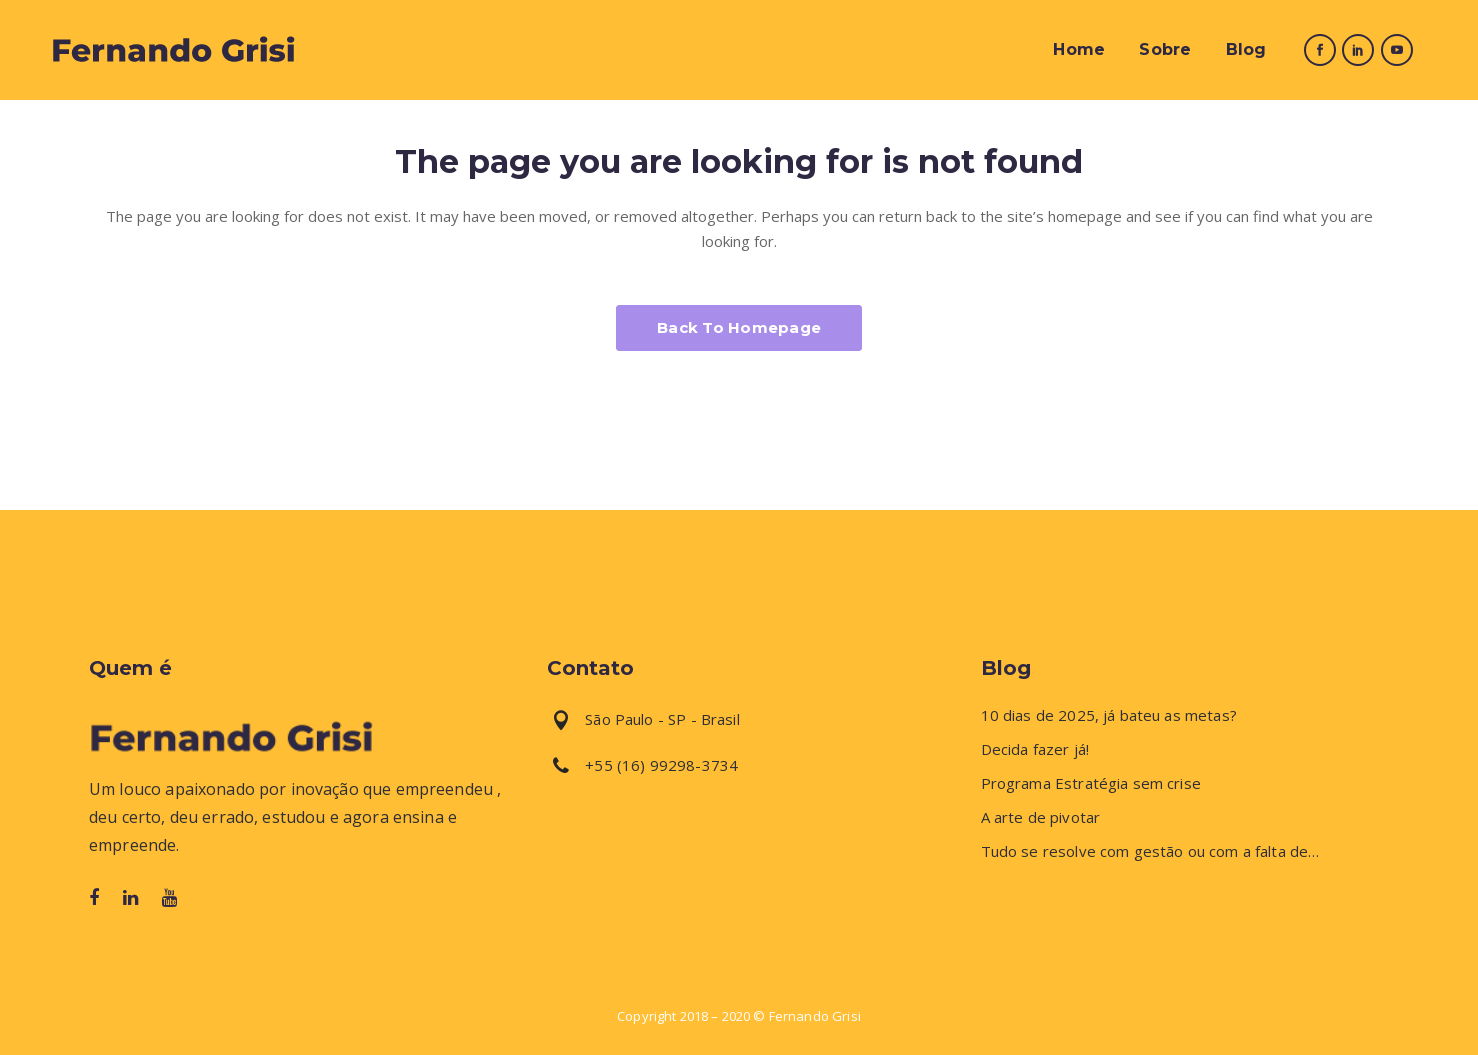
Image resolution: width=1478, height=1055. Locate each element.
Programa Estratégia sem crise (1091, 783)
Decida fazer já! (1035, 749)
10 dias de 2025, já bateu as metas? (1109, 715)
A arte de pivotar (1041, 817)
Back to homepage (739, 327)
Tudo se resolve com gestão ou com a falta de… (1150, 851)
